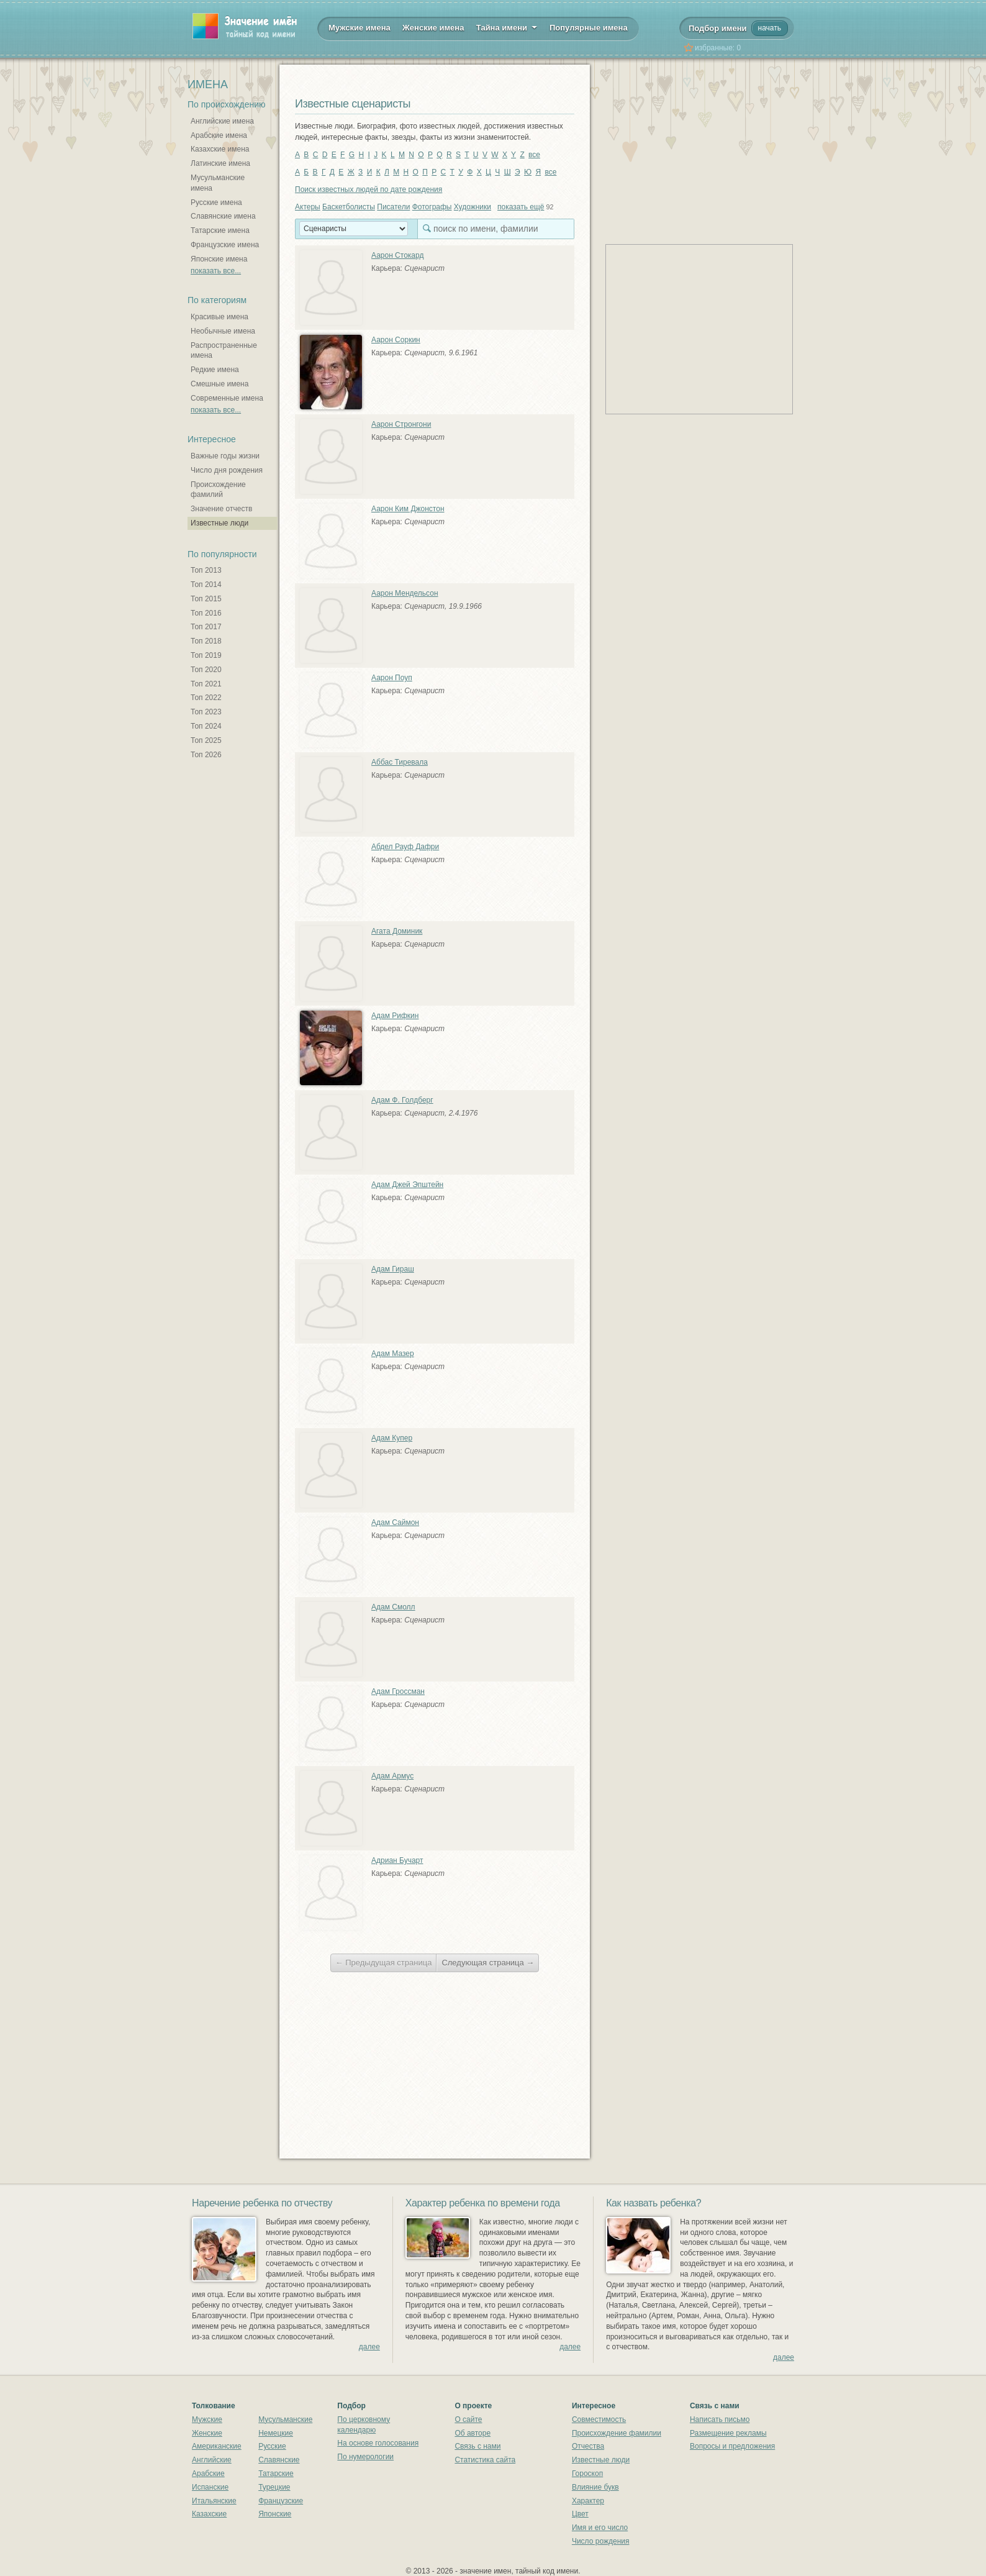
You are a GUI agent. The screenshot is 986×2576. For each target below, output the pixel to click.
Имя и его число (600, 2527)
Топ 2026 (206, 754)
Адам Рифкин (394, 1015)
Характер (588, 2500)
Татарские (276, 2473)
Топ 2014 (206, 584)
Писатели (393, 207)
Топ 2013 (206, 570)
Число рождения (601, 2541)
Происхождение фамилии (616, 2433)
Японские (274, 2514)
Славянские (278, 2459)
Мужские (207, 2419)
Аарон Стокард (397, 255)
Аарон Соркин (395, 339)
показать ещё (520, 207)
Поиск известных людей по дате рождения (368, 189)
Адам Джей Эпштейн (407, 1184)
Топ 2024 (206, 726)
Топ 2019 (206, 655)
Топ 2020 (206, 669)
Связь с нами (477, 2446)
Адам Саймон (395, 1522)
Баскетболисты (348, 207)
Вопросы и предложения (732, 2446)
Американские (217, 2446)
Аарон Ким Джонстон (408, 508)
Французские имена (225, 244)
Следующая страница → (487, 1962)
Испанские (210, 2487)
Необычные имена (223, 331)
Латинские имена (220, 163)
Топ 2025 (206, 740)
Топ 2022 (206, 697)
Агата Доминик (396, 931)
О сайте (468, 2419)
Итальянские (214, 2500)
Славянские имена (223, 216)
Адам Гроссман (398, 1691)
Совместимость (599, 2419)
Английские (212, 2459)
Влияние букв (595, 2487)
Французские (280, 2500)
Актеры (307, 207)
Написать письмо (719, 2419)
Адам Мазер (392, 1353)
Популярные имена (589, 27)
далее (369, 2346)
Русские (272, 2446)
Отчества (588, 2446)
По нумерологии (365, 2456)
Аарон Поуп (391, 677)
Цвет (580, 2514)
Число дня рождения (227, 470)
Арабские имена (219, 135)
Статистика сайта (485, 2459)
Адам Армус (392, 1776)
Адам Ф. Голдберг (402, 1100)
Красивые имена (219, 316)
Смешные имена (219, 384)
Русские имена (216, 202)
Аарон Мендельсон (404, 593)
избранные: (718, 47)
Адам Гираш (392, 1269)
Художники (472, 207)
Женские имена (433, 27)
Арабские (208, 2473)
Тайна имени (507, 26)
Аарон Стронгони (401, 424)
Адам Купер (391, 1438)
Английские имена (222, 121)
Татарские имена (220, 230)
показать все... (216, 270)
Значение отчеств (221, 508)
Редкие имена (215, 369)
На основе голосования (377, 2443)
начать (769, 28)
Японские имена (219, 259)
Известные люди (219, 523)
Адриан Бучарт (397, 1860)
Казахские (209, 2514)
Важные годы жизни (225, 456)
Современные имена (227, 398)
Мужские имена (359, 27)
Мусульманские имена (218, 183)
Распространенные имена (224, 350)
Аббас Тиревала (399, 762)
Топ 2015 (206, 598)
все (534, 154)
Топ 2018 (206, 641)
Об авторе (473, 2433)
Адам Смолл (393, 1607)
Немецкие (275, 2433)
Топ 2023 (206, 712)
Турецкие (274, 2487)
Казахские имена (220, 149)
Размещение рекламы (728, 2433)
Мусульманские (285, 2419)
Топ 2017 (206, 626)
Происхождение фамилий (218, 489)
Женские (207, 2433)
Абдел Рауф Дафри (405, 846)
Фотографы (432, 207)
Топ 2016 (206, 613)
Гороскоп (587, 2473)
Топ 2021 (206, 684)
